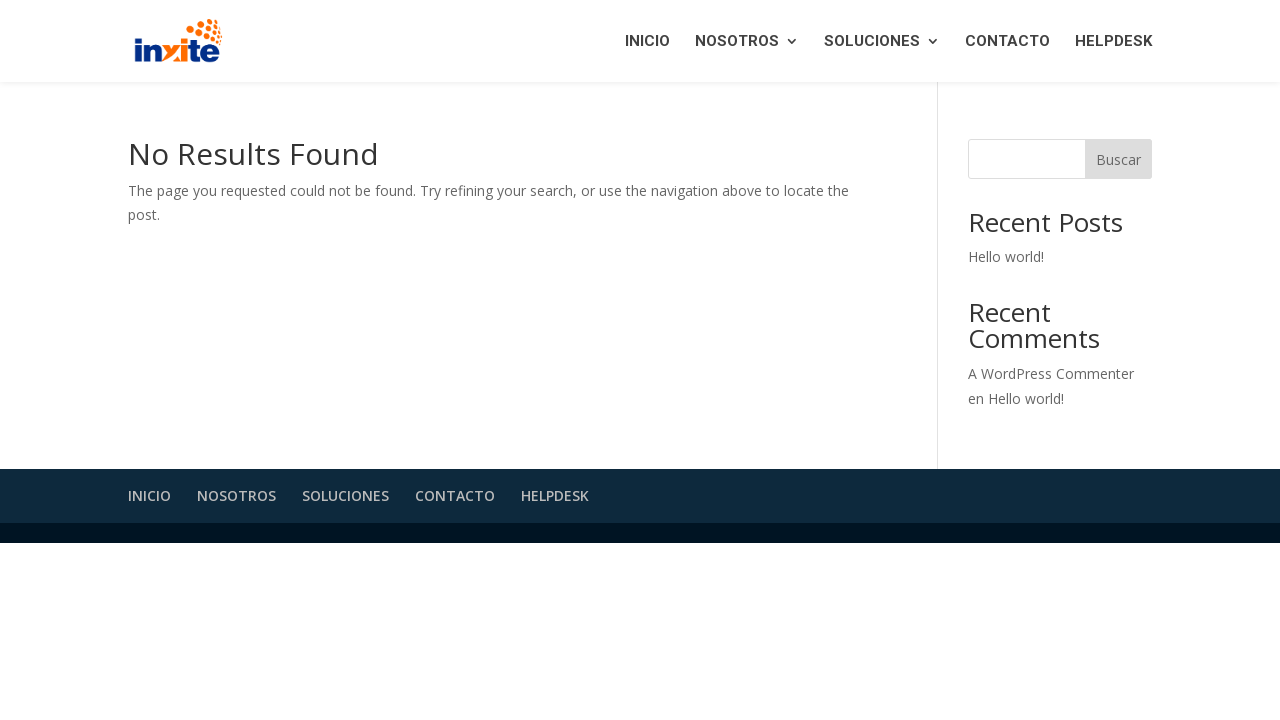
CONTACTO (1007, 42)
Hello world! (1006, 256)
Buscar (1118, 159)
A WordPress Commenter (1051, 373)
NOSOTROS (737, 42)
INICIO (647, 42)
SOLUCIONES (872, 42)
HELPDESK (1113, 42)
